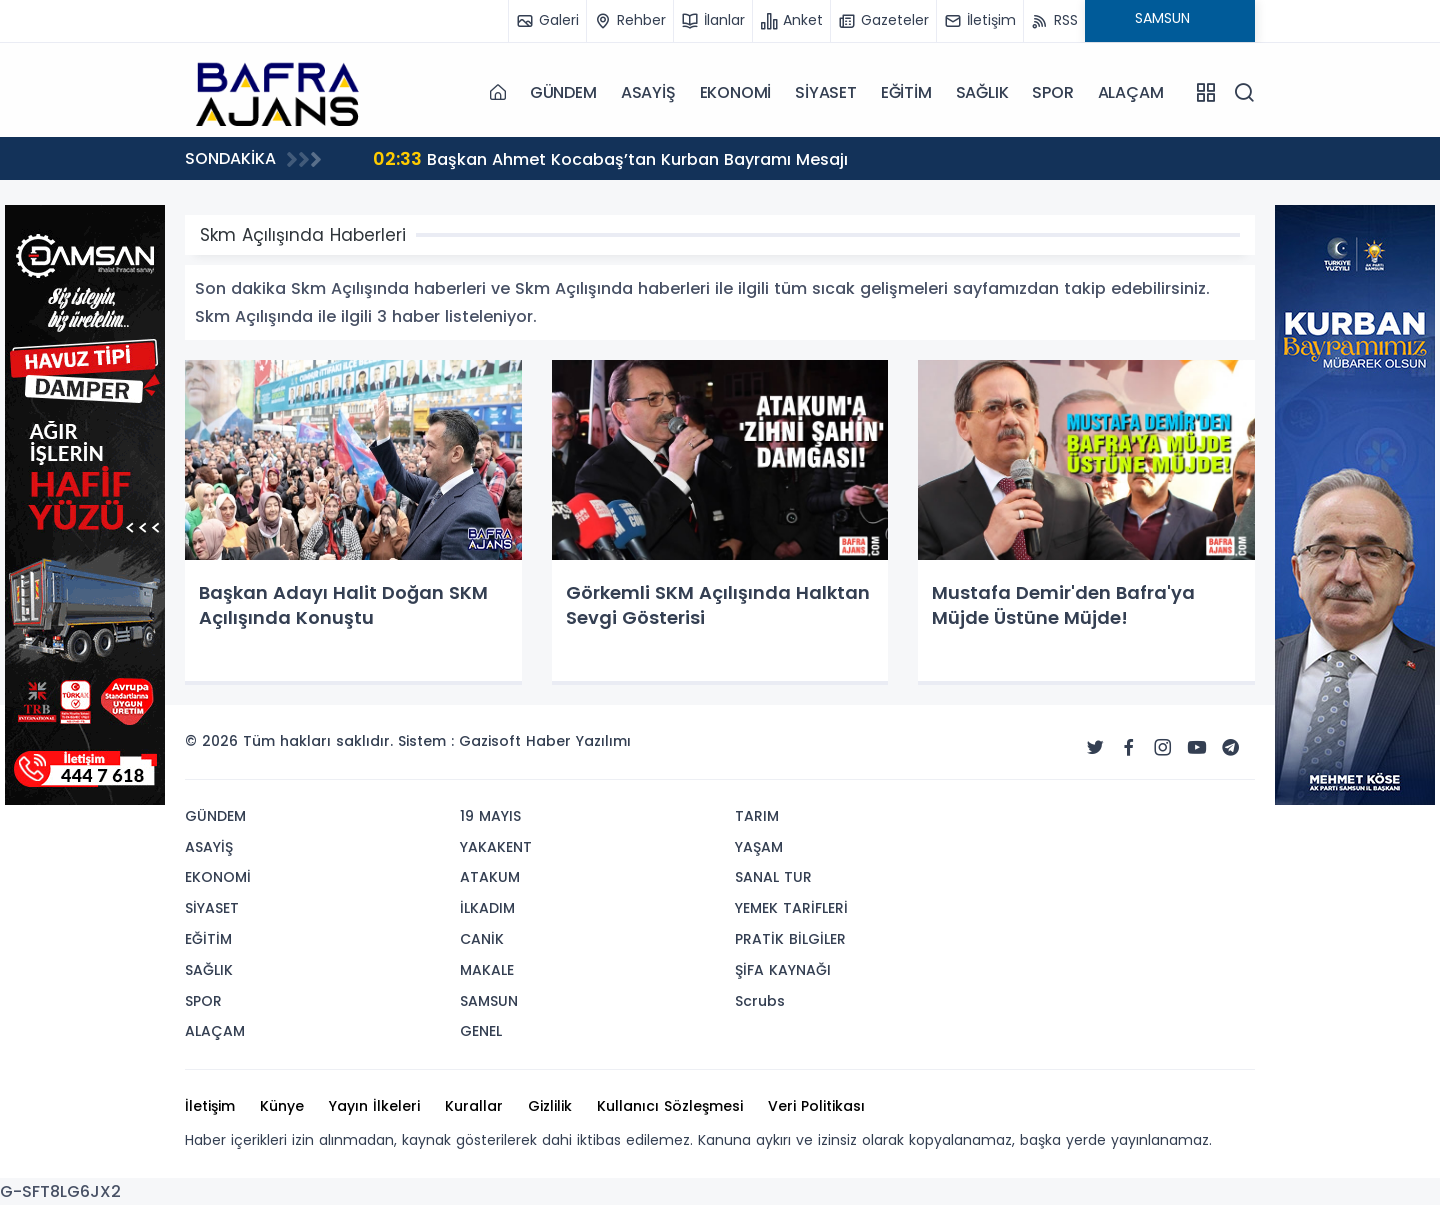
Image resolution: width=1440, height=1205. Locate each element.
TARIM (757, 816)
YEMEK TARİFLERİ (791, 908)
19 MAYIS (490, 816)
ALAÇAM (1131, 92)
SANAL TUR (773, 877)
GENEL (481, 1031)
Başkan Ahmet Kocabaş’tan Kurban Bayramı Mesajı (610, 158)
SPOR (1052, 92)
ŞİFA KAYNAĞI (783, 970)
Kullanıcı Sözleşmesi (670, 1106)
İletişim (210, 1106)
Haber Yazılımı (578, 741)
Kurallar (474, 1106)
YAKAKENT (496, 847)
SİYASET (826, 92)
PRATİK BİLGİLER (790, 939)
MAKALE (487, 970)
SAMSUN (489, 1001)
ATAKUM (490, 877)
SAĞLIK (982, 92)
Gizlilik (550, 1106)
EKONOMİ (736, 92)
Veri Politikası (816, 1106)
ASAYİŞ (648, 92)
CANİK (482, 939)
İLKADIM (487, 908)
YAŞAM (759, 847)
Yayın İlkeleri (374, 1106)
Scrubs (760, 1001)
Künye (282, 1106)
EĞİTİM (906, 92)
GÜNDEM (563, 92)
